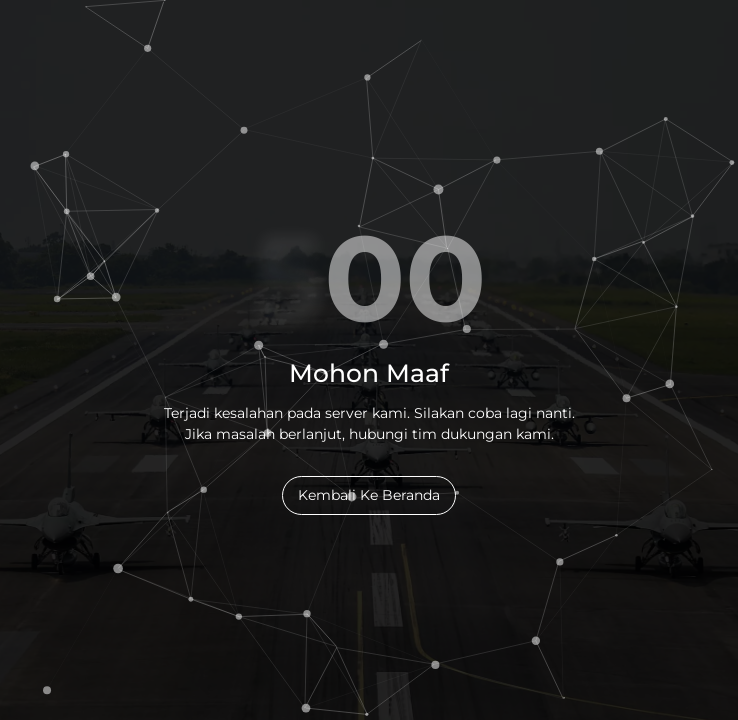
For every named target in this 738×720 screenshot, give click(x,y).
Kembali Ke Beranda (369, 495)
